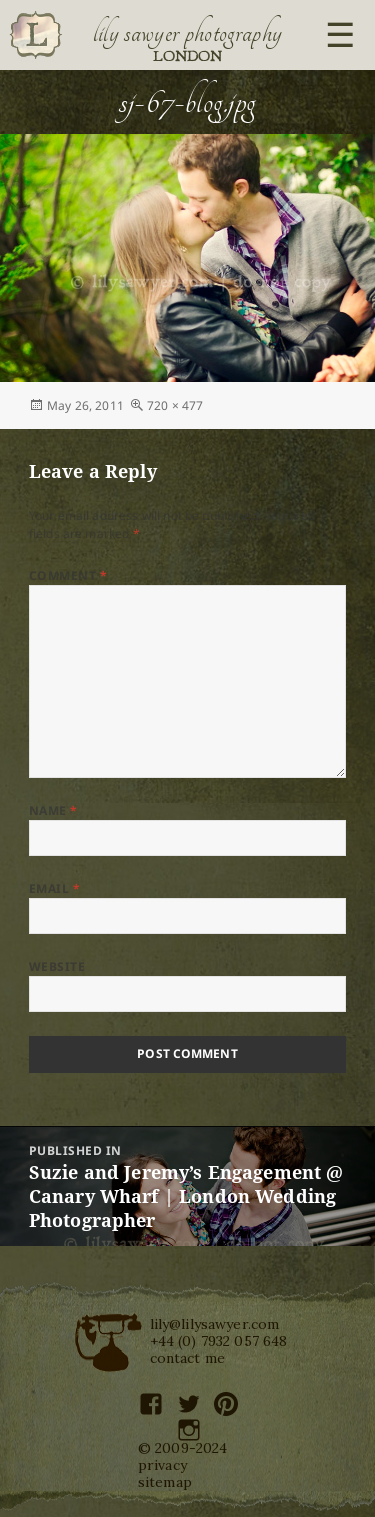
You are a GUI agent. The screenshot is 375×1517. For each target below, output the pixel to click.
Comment (68, 575)
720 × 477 (175, 405)
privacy (162, 1465)
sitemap (165, 1482)
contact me (188, 1358)
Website (57, 966)
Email (54, 888)
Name (53, 810)
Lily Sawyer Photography (188, 33)
